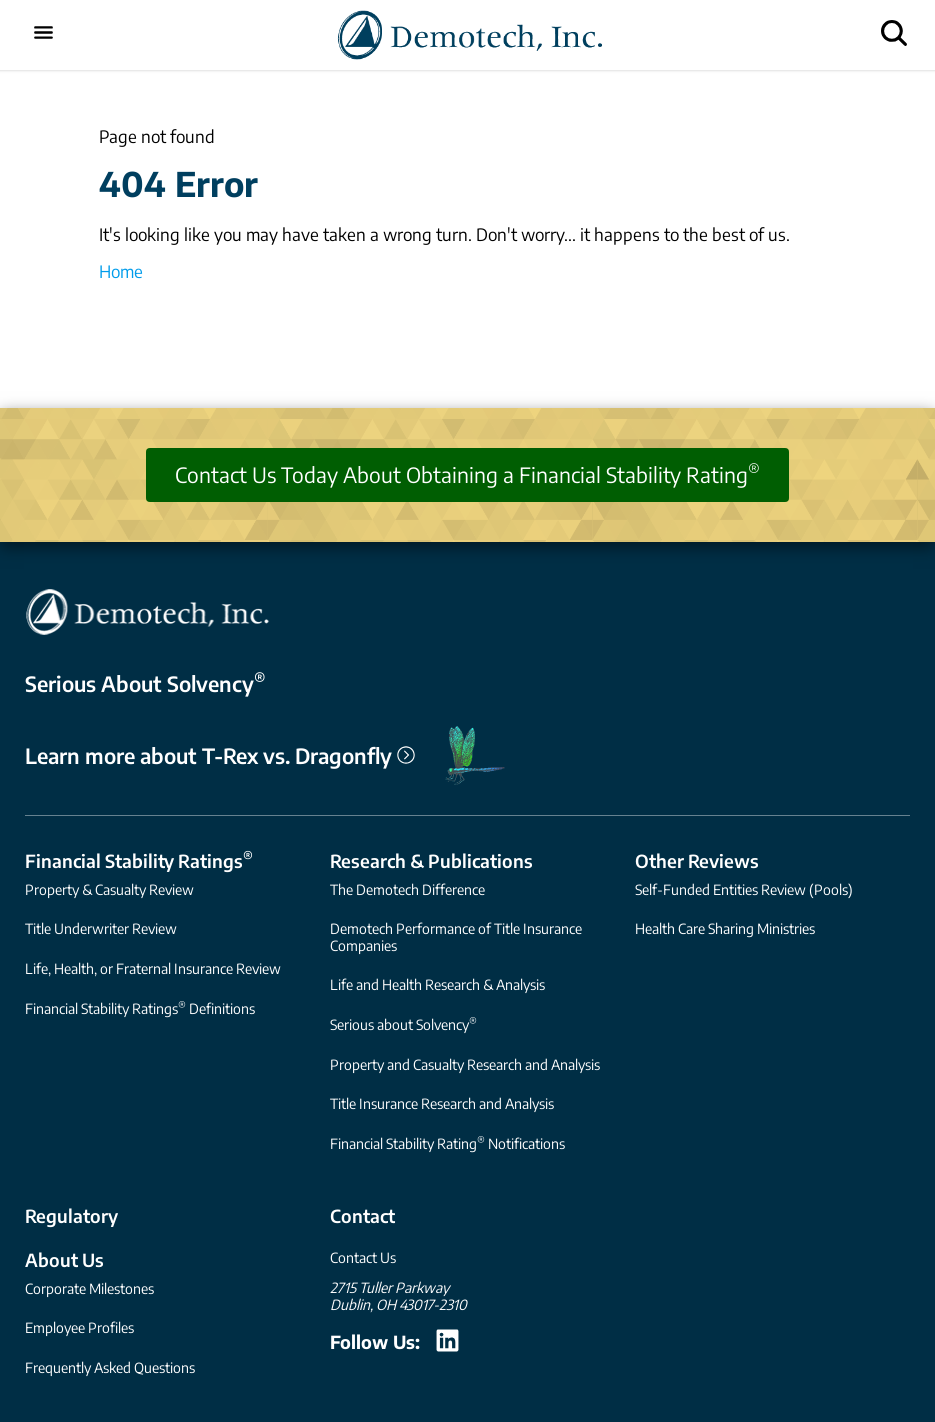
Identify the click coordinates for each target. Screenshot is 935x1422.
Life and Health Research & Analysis (437, 984)
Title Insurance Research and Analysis (442, 1103)
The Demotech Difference (407, 889)
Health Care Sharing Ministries (725, 928)
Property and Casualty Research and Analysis (465, 1064)
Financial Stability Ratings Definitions (140, 1007)
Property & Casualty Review (109, 889)
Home (121, 271)
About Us (64, 1259)
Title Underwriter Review (101, 928)
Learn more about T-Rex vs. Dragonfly (220, 756)
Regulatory (71, 1215)
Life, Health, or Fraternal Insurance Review (153, 968)
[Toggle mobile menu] (43, 34)
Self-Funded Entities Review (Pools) (744, 889)
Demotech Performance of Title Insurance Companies (456, 936)
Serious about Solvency (403, 1023)
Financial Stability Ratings (139, 859)
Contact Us (363, 1257)
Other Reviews (697, 860)
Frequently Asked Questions (110, 1367)
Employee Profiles (79, 1327)
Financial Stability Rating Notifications (447, 1142)
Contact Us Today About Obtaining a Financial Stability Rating (467, 473)
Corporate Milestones (89, 1288)
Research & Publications (431, 860)
